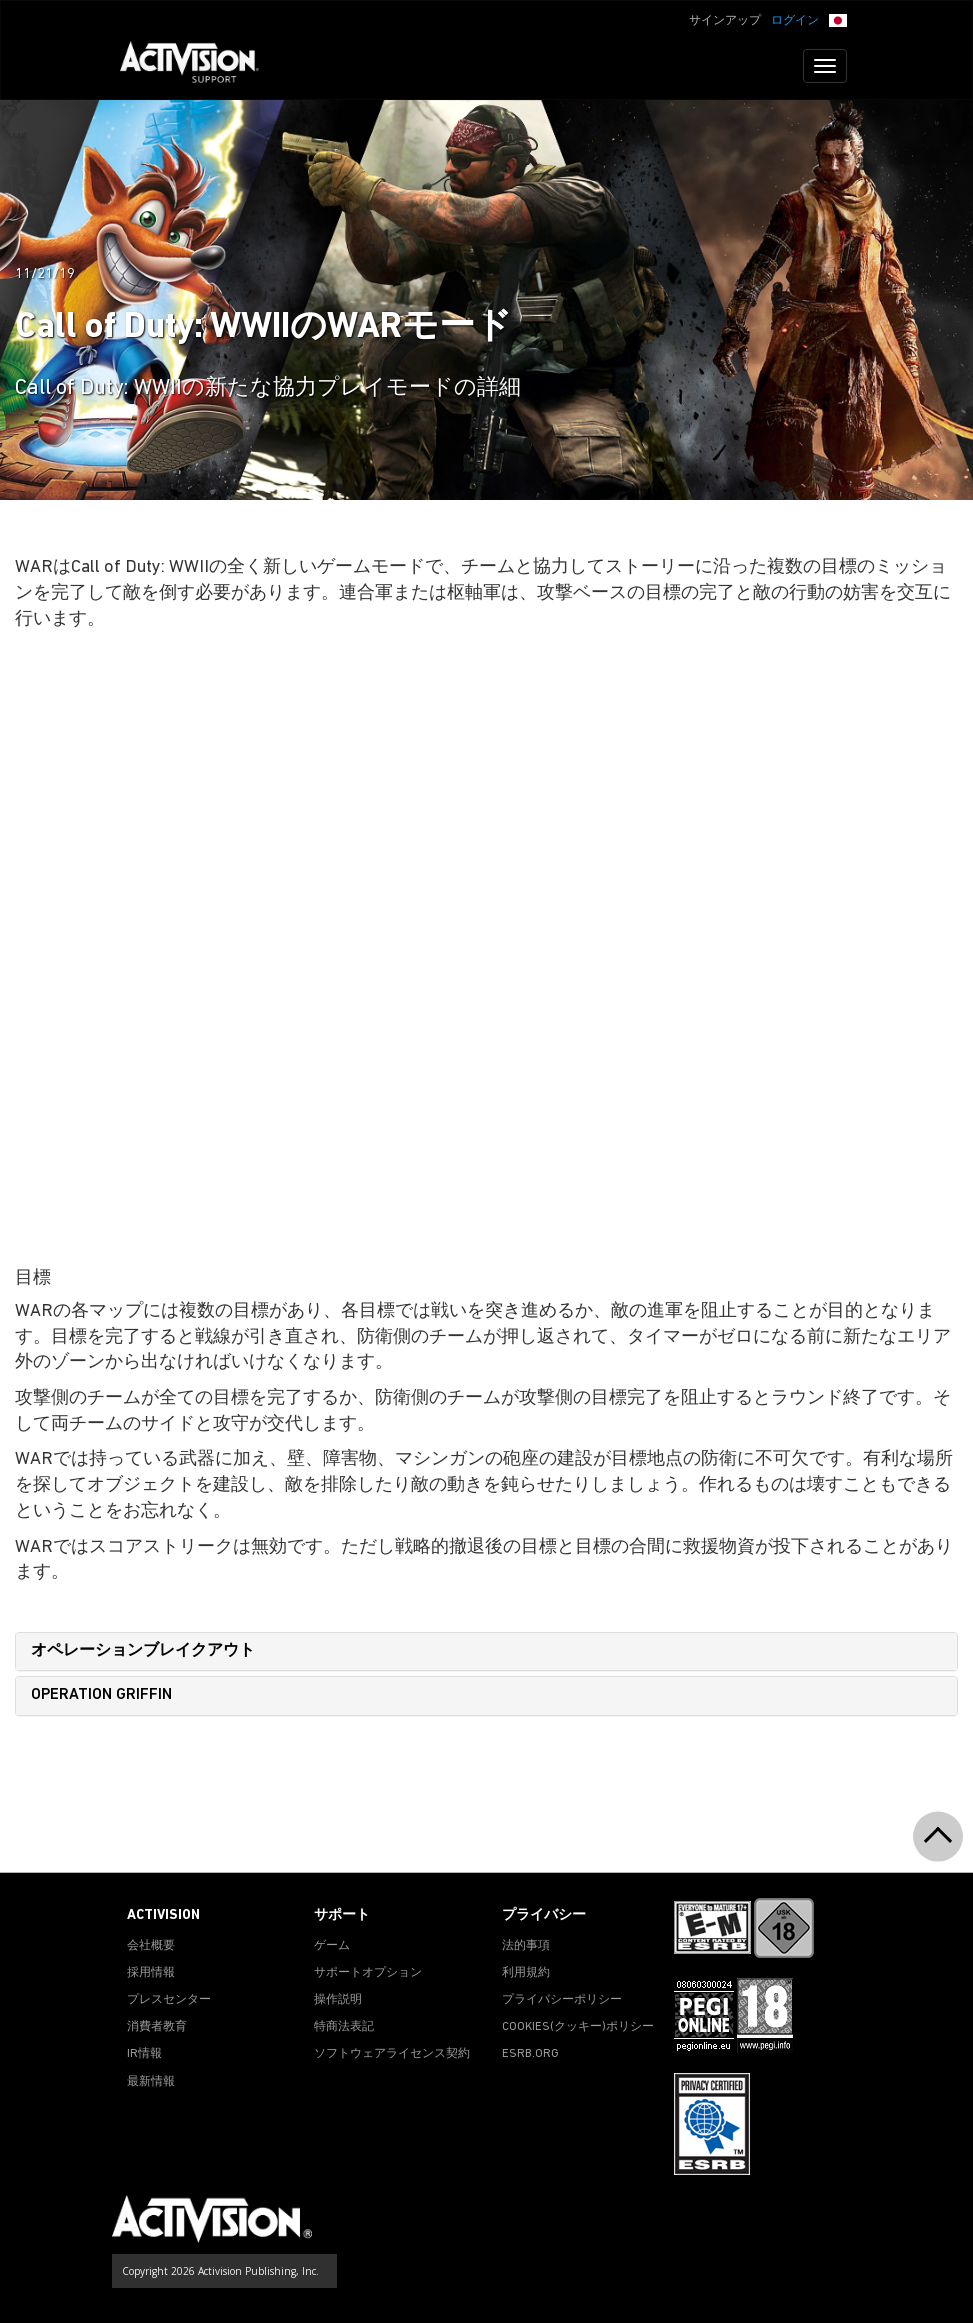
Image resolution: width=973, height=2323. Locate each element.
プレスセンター (169, 2000)
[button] (838, 19)
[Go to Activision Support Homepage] (199, 66)
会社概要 (151, 1946)
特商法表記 (344, 2027)
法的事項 (526, 1946)
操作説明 (338, 2000)
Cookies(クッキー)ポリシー (578, 2027)
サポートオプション (368, 1973)
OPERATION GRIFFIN (101, 1695)
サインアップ (725, 21)
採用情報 (151, 1973)
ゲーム (332, 1946)
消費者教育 (157, 2027)
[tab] (486, 1652)
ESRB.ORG (530, 2054)
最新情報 (151, 2082)
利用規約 (526, 1973)
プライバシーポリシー (562, 2000)
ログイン (795, 21)
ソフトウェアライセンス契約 (392, 2054)
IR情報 (144, 2054)
